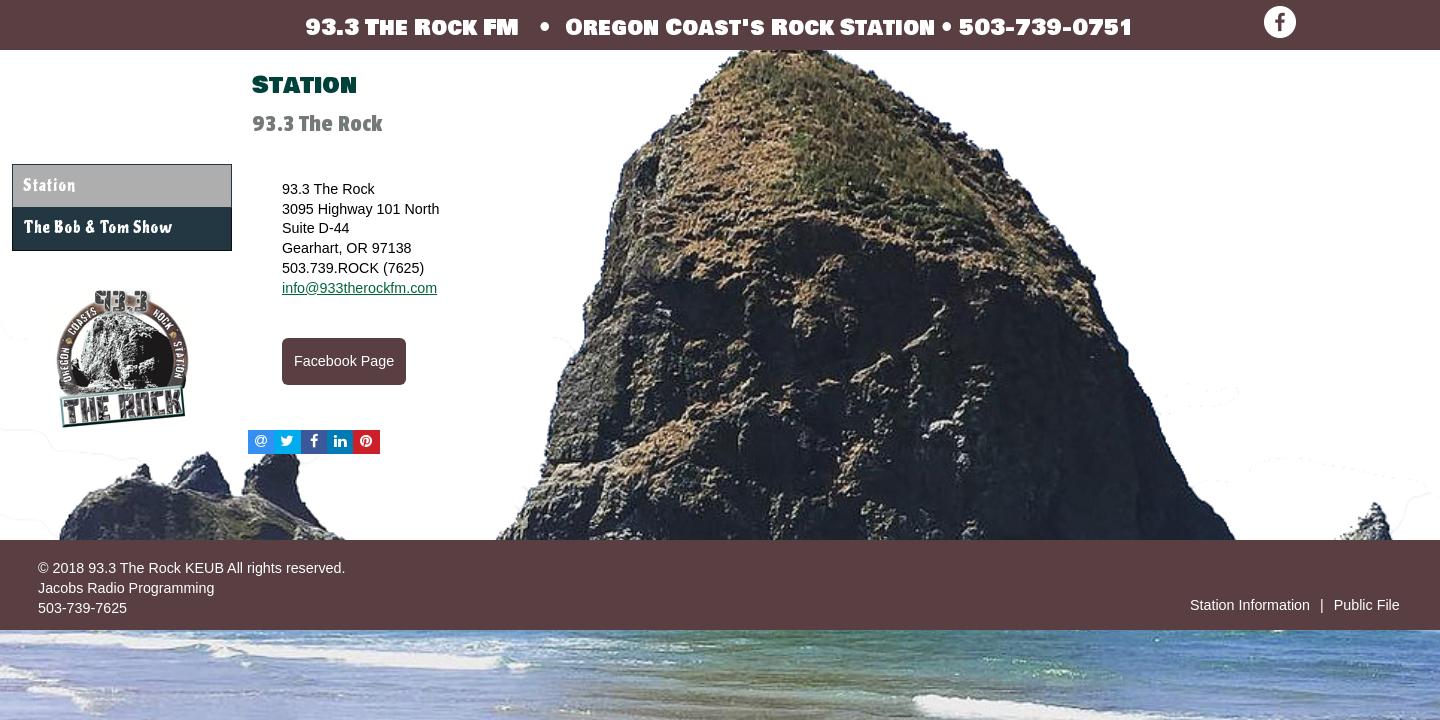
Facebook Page (344, 361)
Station (49, 186)
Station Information (1250, 605)
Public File (1367, 605)
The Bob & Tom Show (97, 228)
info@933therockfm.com (359, 288)
